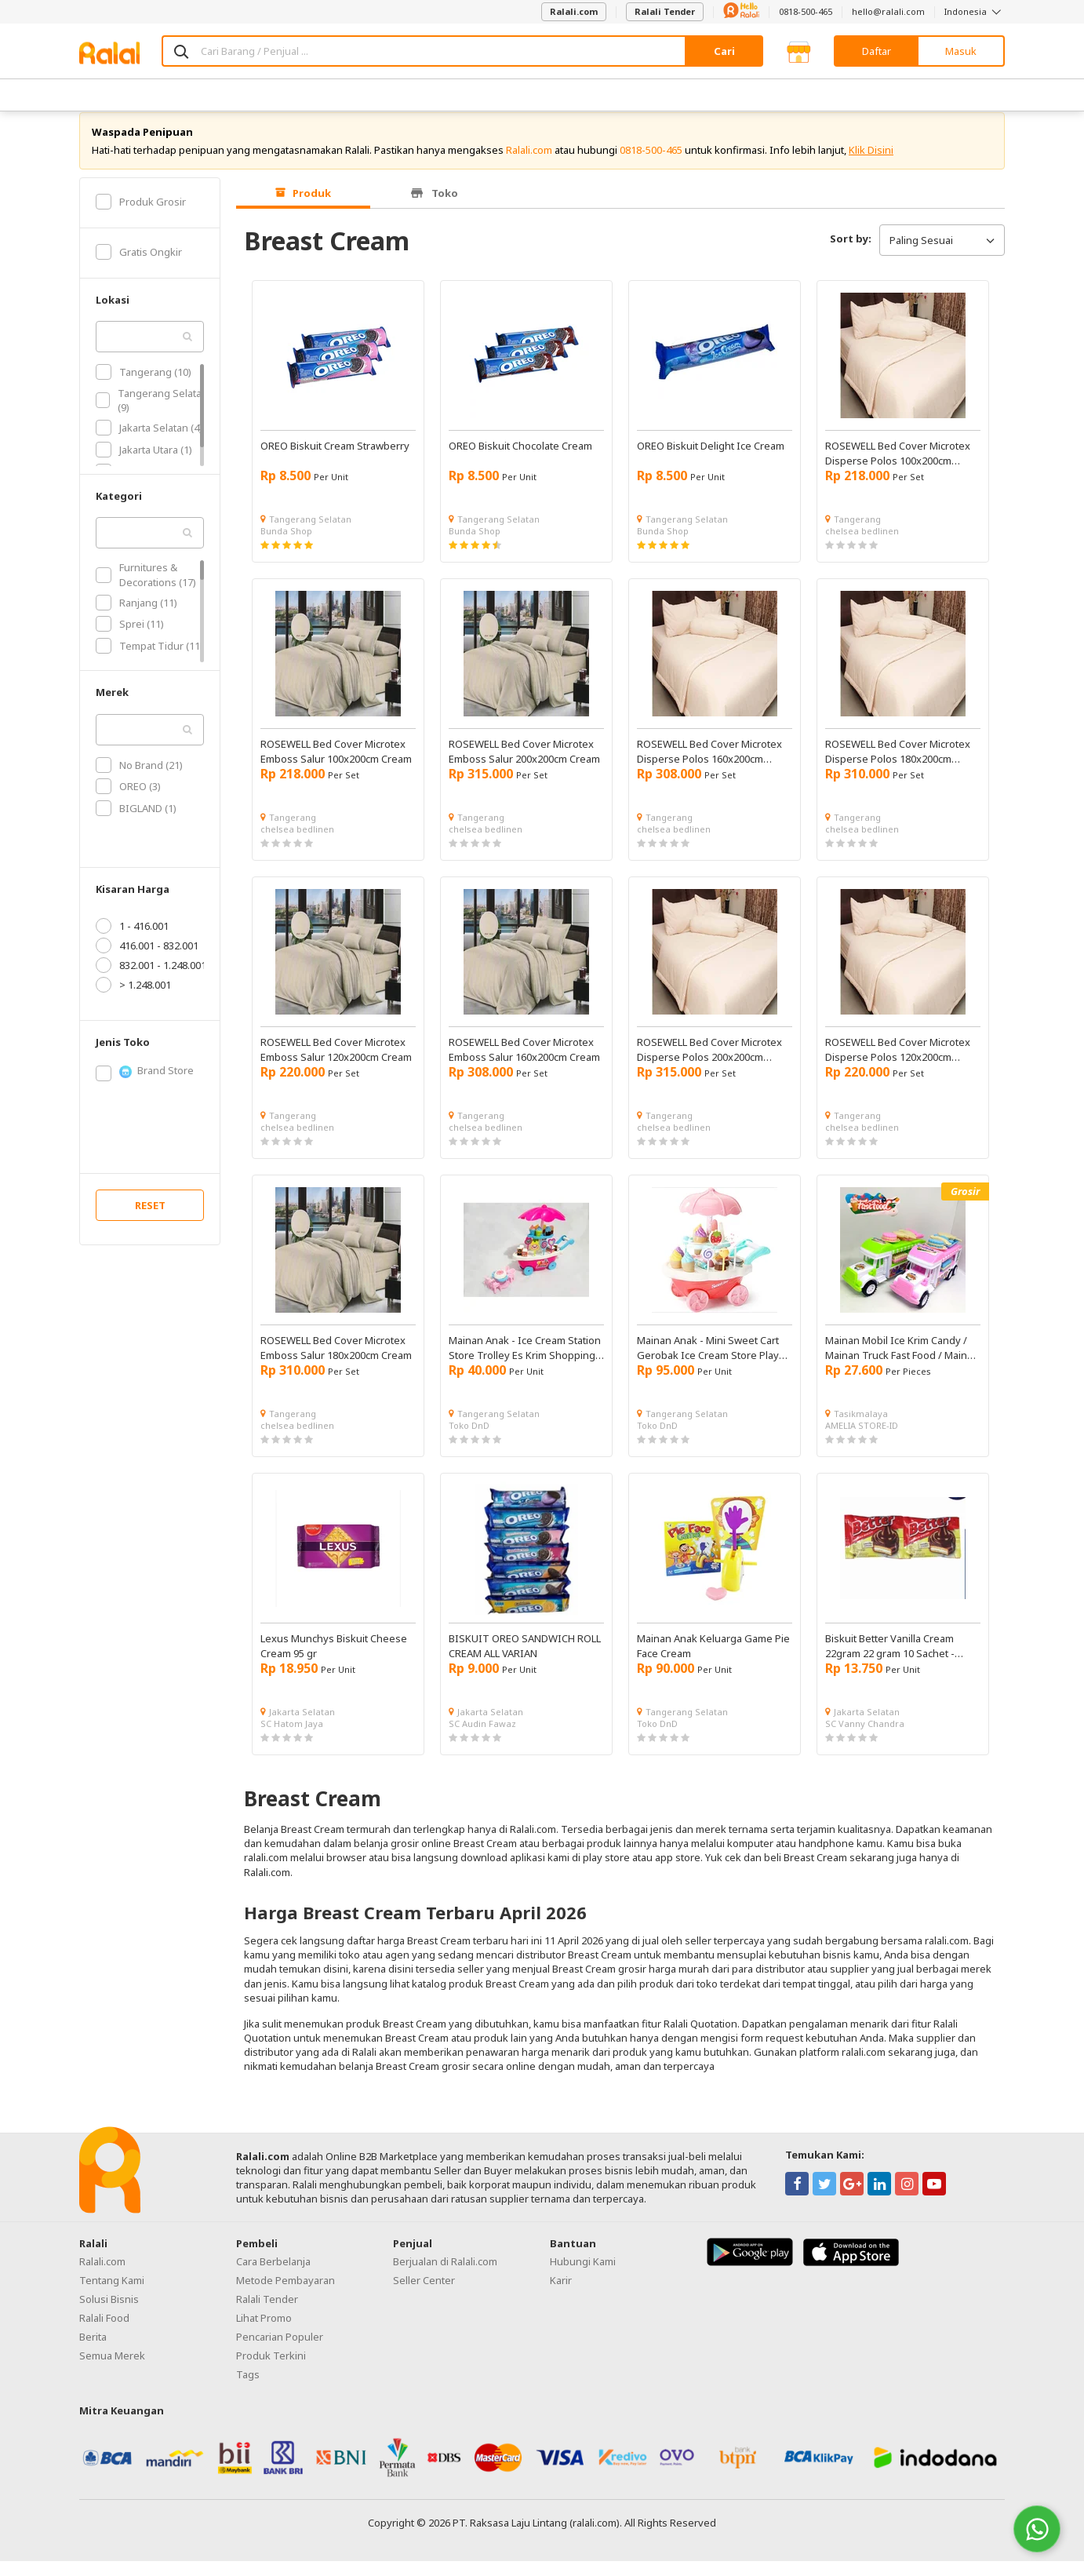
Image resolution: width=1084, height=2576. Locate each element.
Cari (724, 51)
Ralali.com (574, 11)
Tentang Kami (111, 2295)
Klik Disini (871, 165)
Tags (248, 2389)
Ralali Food (104, 2333)
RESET (150, 1220)
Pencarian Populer (279, 2352)
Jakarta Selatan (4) (149, 442)
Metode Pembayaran (285, 2295)
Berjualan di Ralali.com (445, 2276)
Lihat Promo (264, 2333)
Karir (561, 2295)
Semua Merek (112, 2370)
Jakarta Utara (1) (144, 464)
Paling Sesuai (942, 255)
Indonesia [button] (974, 11)
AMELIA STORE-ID (861, 1440)
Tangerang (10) (143, 387)
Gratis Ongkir (139, 267)
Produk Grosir (141, 216)
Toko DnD (469, 1440)
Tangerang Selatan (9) (152, 415)
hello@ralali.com (888, 11)
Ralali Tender (665, 11)
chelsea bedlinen (862, 546)
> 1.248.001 (133, 999)
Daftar (876, 51)
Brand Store (145, 1086)
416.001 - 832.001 (147, 960)
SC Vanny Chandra (864, 1738)
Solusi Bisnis (109, 2314)
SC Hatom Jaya (291, 1738)
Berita (93, 2352)
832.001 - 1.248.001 (151, 980)
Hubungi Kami (583, 2276)
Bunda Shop (286, 546)
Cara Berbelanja (273, 2276)
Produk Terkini (271, 2370)
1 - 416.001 (132, 941)
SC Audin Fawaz (482, 1738)
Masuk (961, 51)
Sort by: (850, 253)
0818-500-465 (805, 11)
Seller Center (424, 2295)
